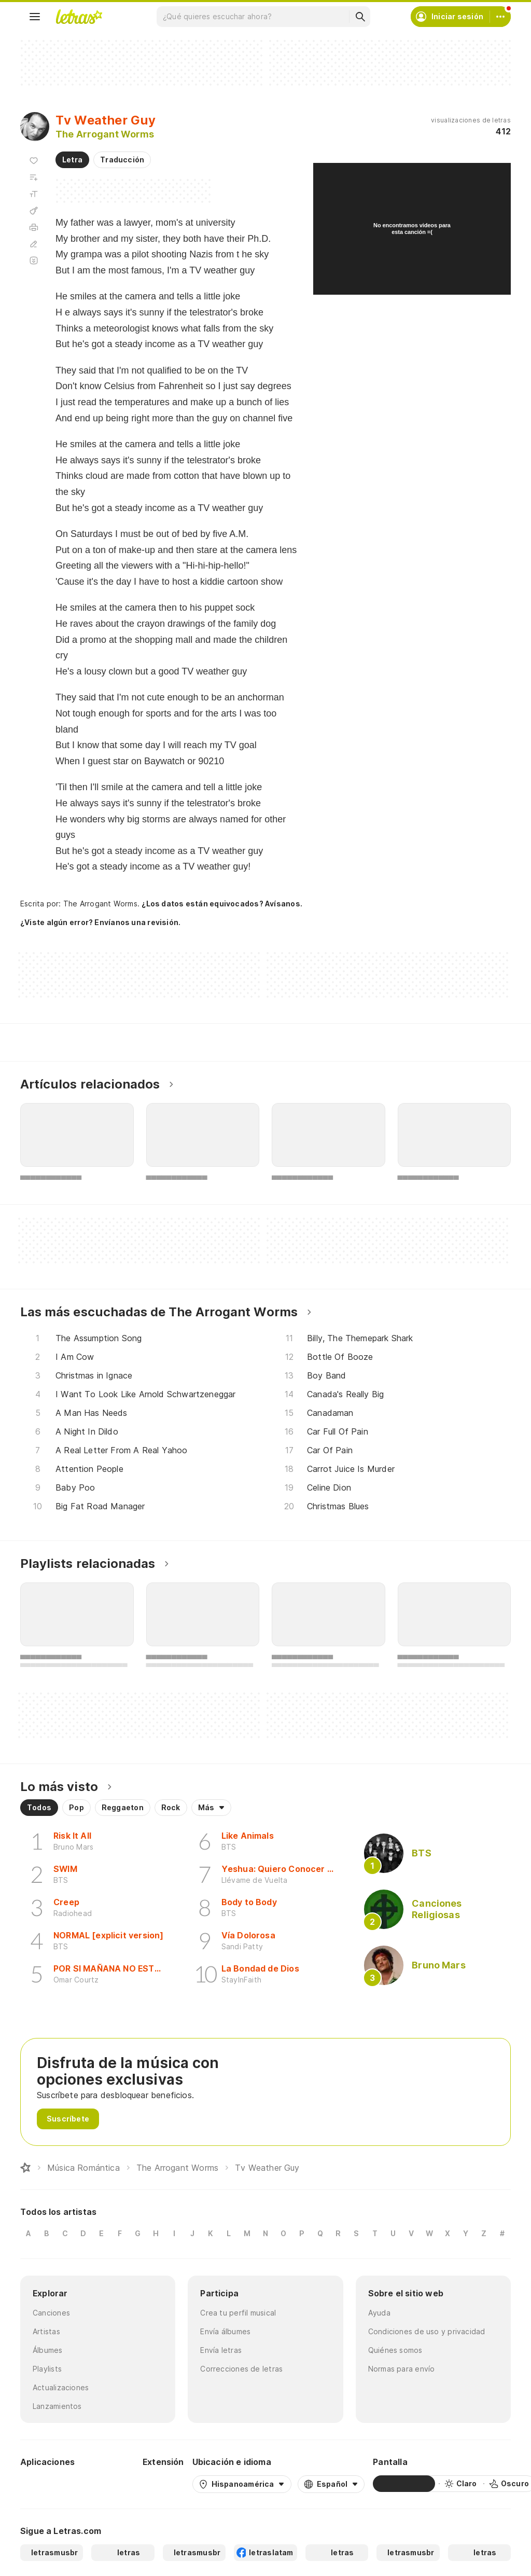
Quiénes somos (395, 2350)
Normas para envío (401, 2368)
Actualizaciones (61, 2387)
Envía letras (221, 2350)
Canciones (51, 2312)
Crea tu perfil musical (238, 2312)
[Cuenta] (500, 16)
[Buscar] (360, 16)
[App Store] (109, 2483)
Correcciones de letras (241, 2368)
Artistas (46, 2331)
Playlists (47, 2368)
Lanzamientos (57, 2406)
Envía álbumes (225, 2331)
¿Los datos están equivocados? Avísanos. (222, 903)
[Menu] (34, 16)
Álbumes (48, 2350)
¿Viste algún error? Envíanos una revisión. (100, 922)
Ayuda (379, 2312)
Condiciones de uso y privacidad (426, 2331)
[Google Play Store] (48, 2483)
